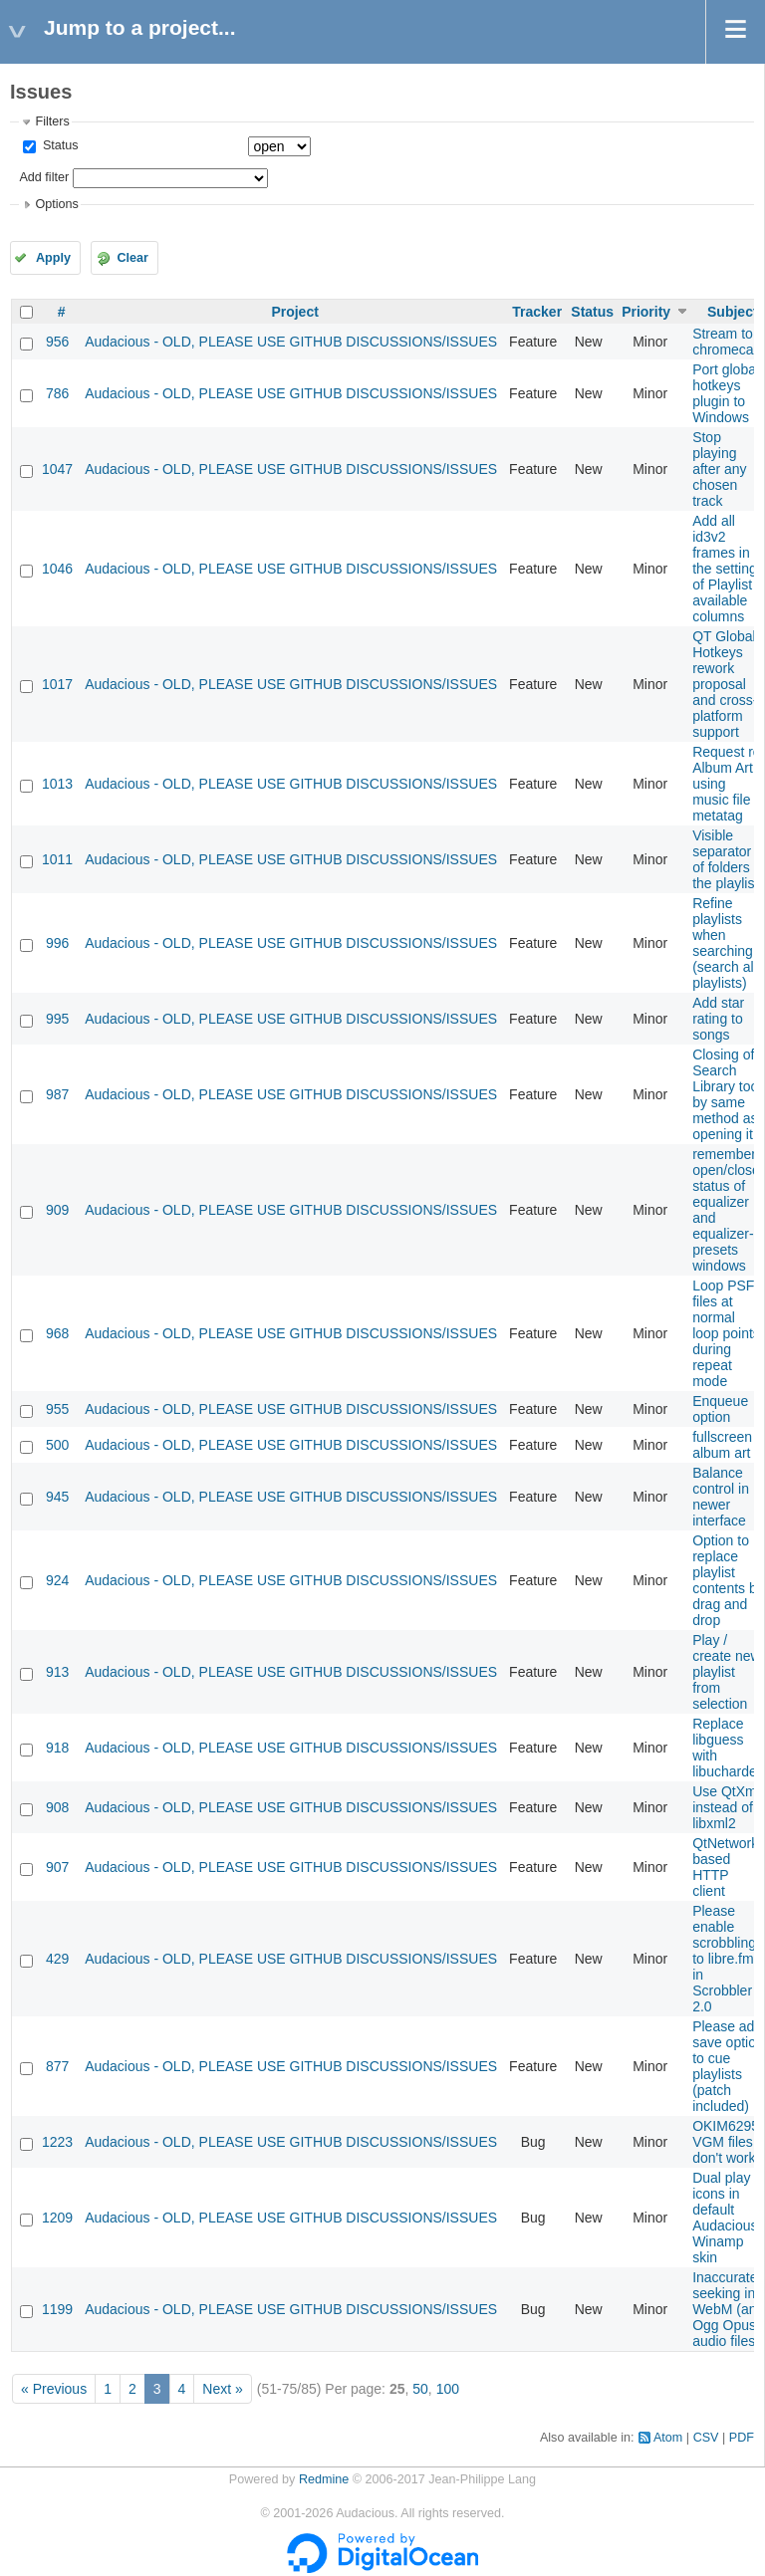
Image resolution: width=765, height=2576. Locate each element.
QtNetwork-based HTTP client (727, 1867)
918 (57, 1748)
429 (57, 1959)
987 (57, 1094)
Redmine (324, 2479)
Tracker (537, 312)
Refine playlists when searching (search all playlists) (724, 943)
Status (58, 145)
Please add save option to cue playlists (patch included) (728, 2066)
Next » (222, 2389)
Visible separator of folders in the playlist (728, 859)
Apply (53, 258)
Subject (732, 312)
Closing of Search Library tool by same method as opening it (726, 1094)
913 (57, 1672)
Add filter (44, 177)
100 (447, 2389)
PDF (741, 2438)
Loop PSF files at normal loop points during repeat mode (726, 1333)
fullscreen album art (722, 1445)
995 (57, 1019)
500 (57, 1445)
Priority (646, 312)
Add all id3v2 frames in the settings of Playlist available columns (728, 568)
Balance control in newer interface (720, 1496)
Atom (667, 2438)
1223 (57, 2142)
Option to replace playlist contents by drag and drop (728, 1580)
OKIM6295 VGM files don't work (725, 2142)
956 (57, 342)
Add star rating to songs (718, 1019)
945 (57, 1497)
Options (56, 204)
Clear (132, 258)
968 (57, 1333)
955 (57, 1409)
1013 (57, 784)
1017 (57, 684)
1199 (57, 2309)
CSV (706, 2438)
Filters (52, 121)
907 (57, 1867)
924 (57, 1580)
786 (57, 393)
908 (57, 1807)
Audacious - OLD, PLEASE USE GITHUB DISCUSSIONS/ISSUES (291, 342)
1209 (57, 2217)
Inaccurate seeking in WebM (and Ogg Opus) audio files (728, 2309)
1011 (57, 859)
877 (57, 2066)
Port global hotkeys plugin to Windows (725, 393)
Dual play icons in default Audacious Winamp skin (724, 2217)
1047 (57, 469)
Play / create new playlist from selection (726, 1672)
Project (294, 312)
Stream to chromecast (728, 341)
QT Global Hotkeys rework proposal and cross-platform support (724, 684)
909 (57, 1210)
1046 (57, 569)
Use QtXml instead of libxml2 (726, 1807)
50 (420, 2389)
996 (57, 943)
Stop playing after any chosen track (719, 469)
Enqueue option (720, 1409)
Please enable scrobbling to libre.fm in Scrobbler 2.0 (724, 1958)
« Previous (54, 2389)
